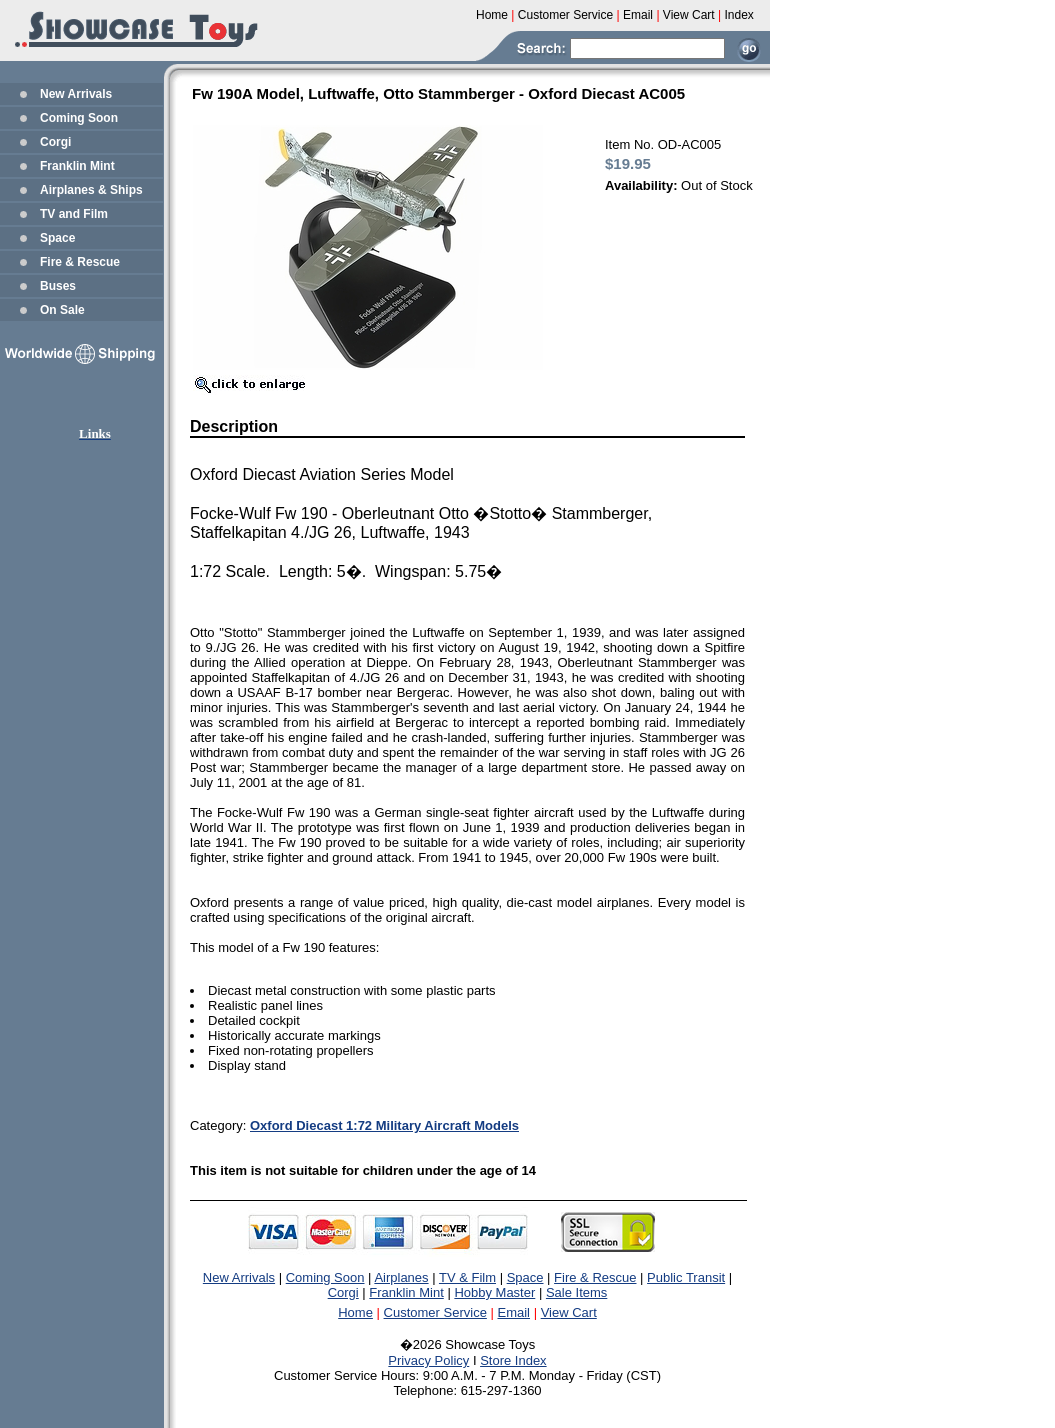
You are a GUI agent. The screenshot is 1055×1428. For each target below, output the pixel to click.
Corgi (55, 142)
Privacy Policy (428, 1360)
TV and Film (74, 214)
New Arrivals (76, 94)
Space (57, 238)
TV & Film (467, 1277)
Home (355, 1312)
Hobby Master (494, 1292)
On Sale (62, 310)
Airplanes (401, 1277)
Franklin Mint (77, 166)
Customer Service (435, 1312)
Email (514, 1312)
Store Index (513, 1360)
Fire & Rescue (80, 262)
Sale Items (576, 1292)
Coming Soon (79, 118)
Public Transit (686, 1277)
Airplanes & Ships (91, 190)
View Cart (569, 1312)
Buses (58, 286)
